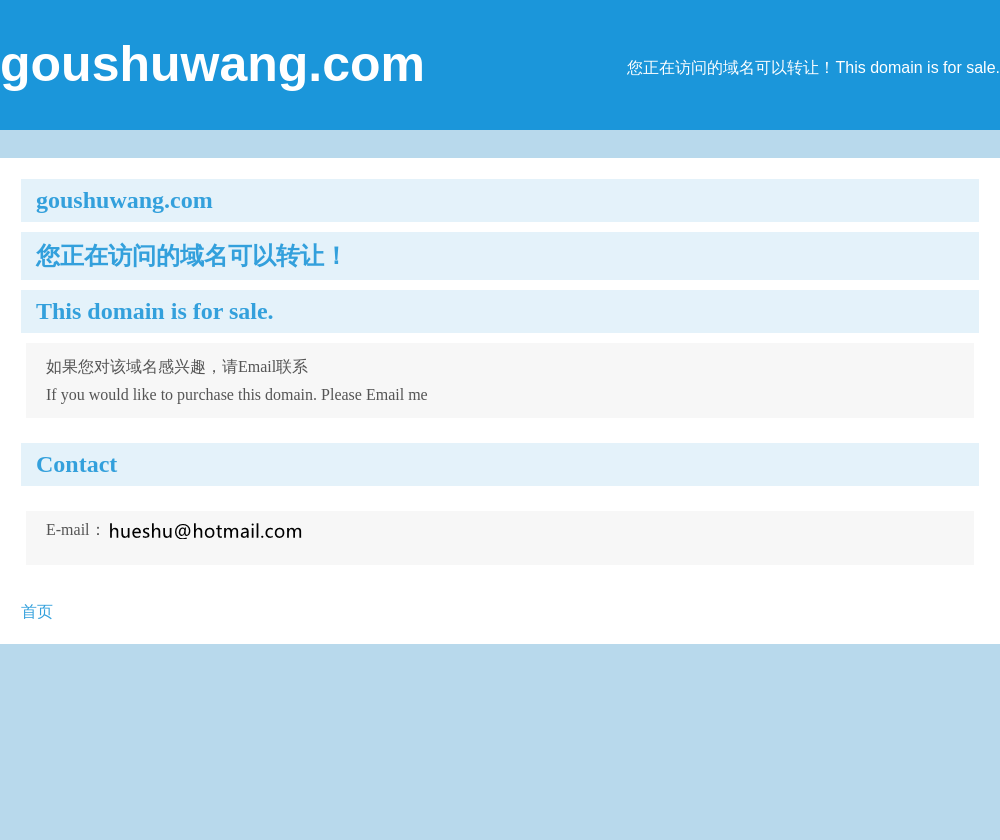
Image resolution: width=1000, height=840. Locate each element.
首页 (37, 611)
